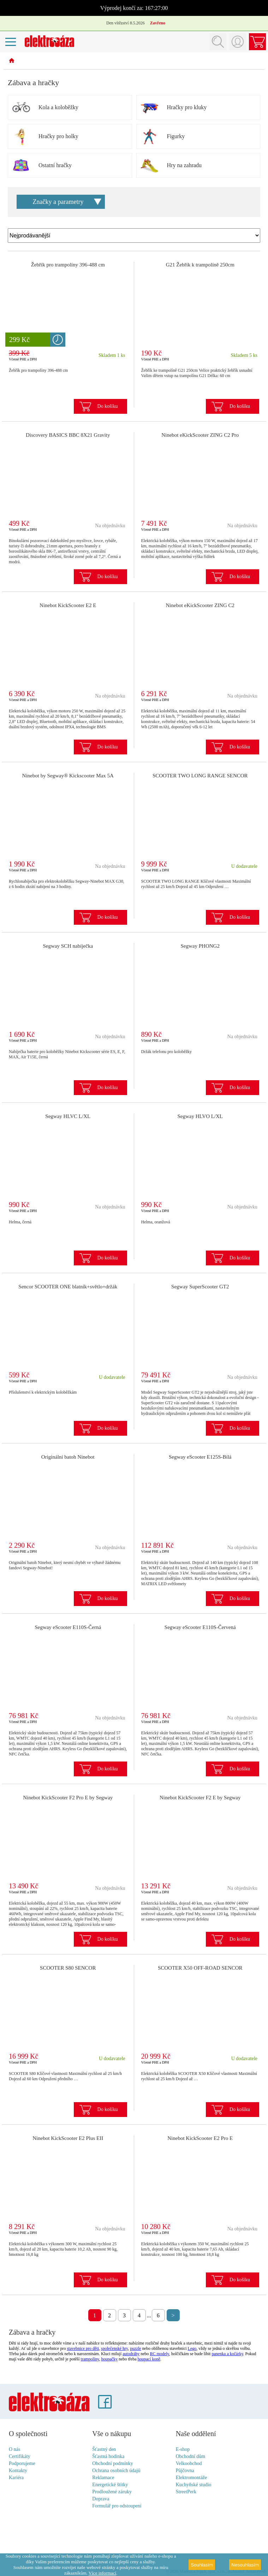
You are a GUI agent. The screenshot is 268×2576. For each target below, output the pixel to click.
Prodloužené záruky (112, 2491)
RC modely (159, 2353)
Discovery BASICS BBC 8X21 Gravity (68, 435)
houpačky (109, 2359)
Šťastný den (104, 2449)
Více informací (102, 2573)
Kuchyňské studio (194, 2484)
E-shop (183, 2449)
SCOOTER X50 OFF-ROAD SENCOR (200, 1968)
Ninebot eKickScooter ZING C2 (200, 605)
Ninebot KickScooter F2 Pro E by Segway (68, 1797)
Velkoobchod (189, 2463)
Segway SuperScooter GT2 (200, 1286)
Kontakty (18, 2470)
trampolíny (90, 2359)
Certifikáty (19, 2456)
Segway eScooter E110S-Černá (68, 1627)
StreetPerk (186, 2491)
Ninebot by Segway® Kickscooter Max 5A (68, 775)
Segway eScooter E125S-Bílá (200, 1457)
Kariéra (16, 2477)
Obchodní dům (191, 2456)
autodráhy (131, 2353)
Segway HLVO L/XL (200, 1116)
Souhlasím (202, 2565)
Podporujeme (22, 2463)
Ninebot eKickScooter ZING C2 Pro (200, 435)
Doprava (100, 2498)
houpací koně (148, 2359)
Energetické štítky (110, 2484)
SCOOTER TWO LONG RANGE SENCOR (200, 775)
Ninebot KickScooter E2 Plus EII (67, 2138)
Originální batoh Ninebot (68, 1457)
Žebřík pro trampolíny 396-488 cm (68, 264)
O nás (14, 2449)
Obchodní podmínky (112, 2463)
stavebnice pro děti (83, 2348)
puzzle (135, 2348)
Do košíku (107, 406)
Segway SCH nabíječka (68, 946)
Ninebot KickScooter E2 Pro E (200, 2138)
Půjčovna (185, 2470)
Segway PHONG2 (200, 946)
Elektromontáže (191, 2477)
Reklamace (103, 2477)
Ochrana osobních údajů (116, 2470)
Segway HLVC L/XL (67, 1116)
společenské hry (114, 2348)
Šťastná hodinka (108, 2456)
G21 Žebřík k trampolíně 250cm (200, 264)
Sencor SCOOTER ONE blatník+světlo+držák (67, 1286)
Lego (192, 2348)
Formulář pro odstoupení (116, 2506)
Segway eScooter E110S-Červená (200, 1627)
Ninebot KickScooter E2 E (68, 605)
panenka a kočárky (227, 2353)
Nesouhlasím (245, 2565)
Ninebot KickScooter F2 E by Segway (200, 1797)
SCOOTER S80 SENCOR (68, 1968)
